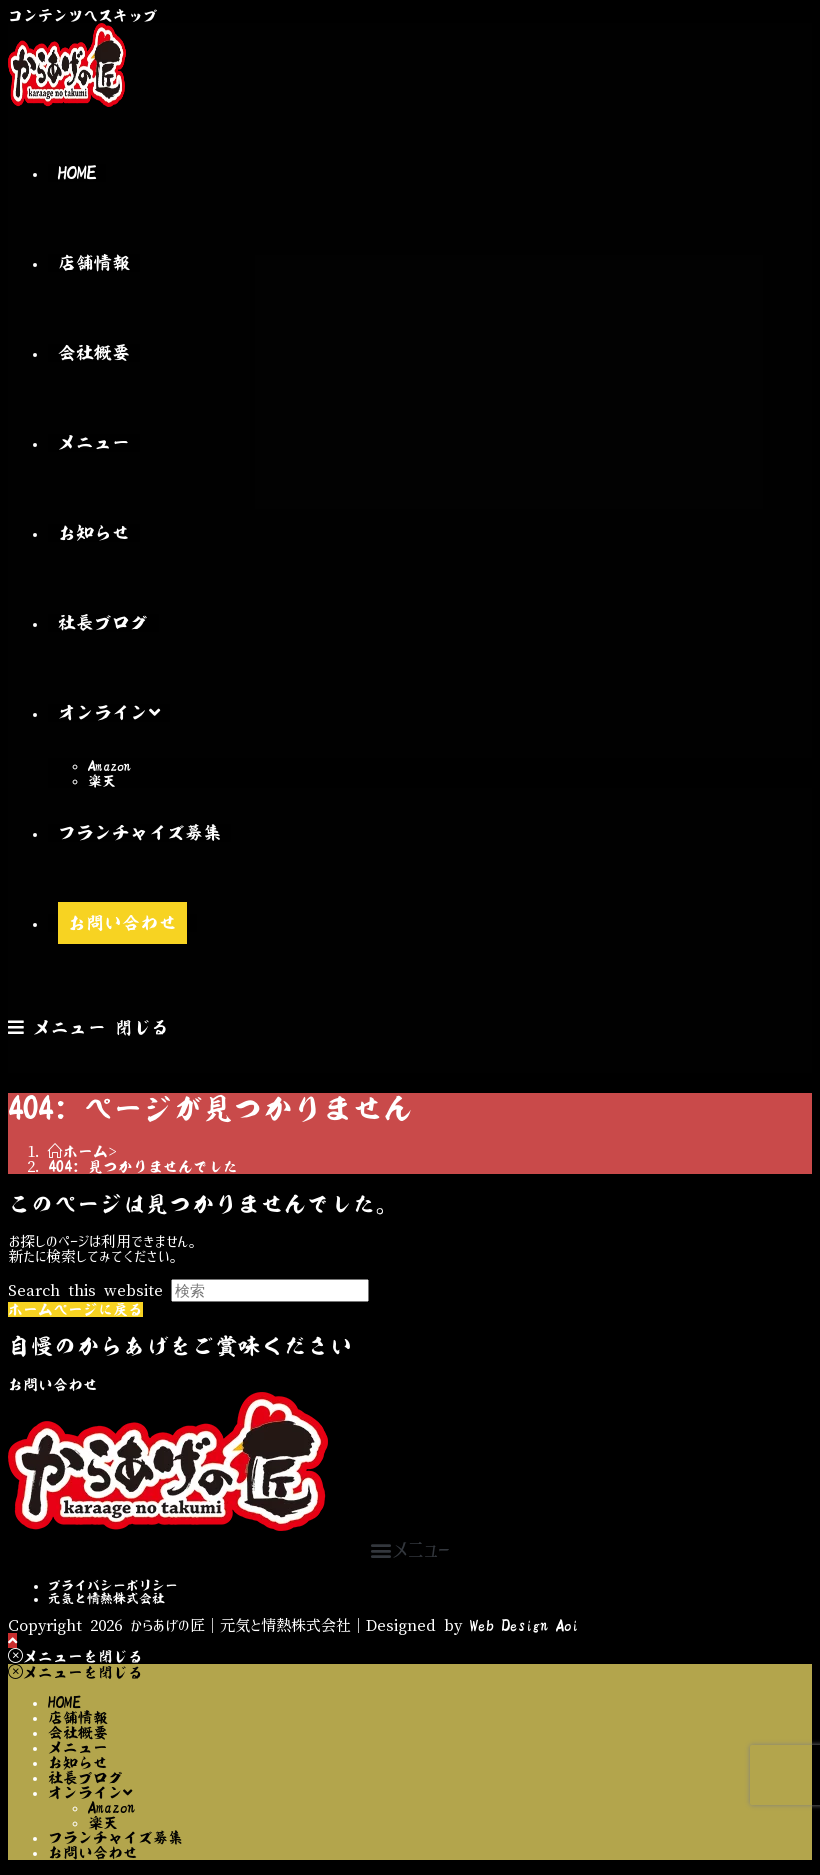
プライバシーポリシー (113, 1585)
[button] (410, 1549)
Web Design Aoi (524, 1625)
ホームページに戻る (75, 1309)
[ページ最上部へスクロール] (12, 1640)
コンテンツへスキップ (83, 15)
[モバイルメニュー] (88, 1028)
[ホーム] (78, 1151)
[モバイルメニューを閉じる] (75, 1656)
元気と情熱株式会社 (106, 1598)
